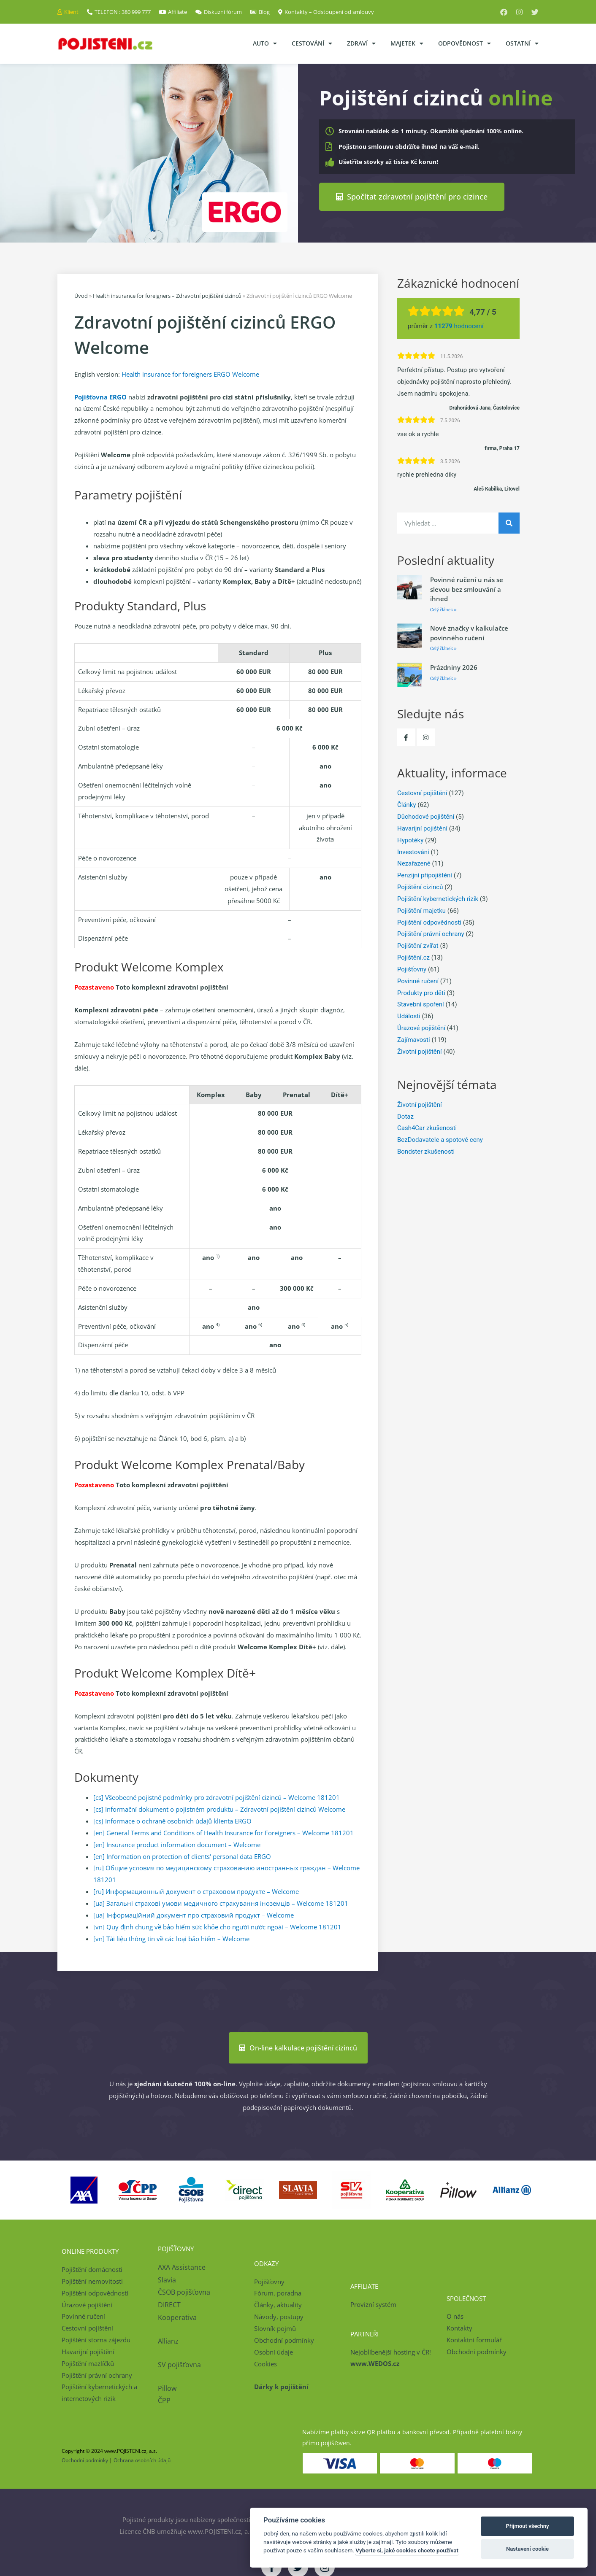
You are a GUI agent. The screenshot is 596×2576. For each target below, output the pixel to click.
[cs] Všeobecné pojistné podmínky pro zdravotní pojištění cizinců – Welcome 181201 (216, 1797)
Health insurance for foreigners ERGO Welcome (190, 374)
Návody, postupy (278, 2316)
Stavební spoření (420, 1004)
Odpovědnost (464, 43)
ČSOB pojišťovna (184, 2292)
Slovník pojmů (275, 2328)
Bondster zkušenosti (426, 1151)
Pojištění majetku (421, 910)
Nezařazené (414, 863)
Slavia (167, 2280)
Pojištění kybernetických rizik (437, 899)
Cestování (312, 43)
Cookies (265, 2364)
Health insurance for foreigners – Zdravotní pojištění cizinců (167, 295)
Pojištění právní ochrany (430, 934)
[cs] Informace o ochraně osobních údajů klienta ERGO (172, 1821)
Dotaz (405, 1116)
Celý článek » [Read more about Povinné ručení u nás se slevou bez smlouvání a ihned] (443, 609)
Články (406, 805)
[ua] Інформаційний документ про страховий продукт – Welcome (193, 1915)
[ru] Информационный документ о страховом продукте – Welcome (196, 1891)
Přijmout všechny (527, 2526)
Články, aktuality (278, 2305)
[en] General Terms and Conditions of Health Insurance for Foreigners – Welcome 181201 (223, 1833)
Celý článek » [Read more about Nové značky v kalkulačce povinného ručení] (443, 648)
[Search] (509, 523)
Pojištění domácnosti (92, 2269)
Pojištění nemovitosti (92, 2281)
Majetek (406, 43)
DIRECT (169, 2304)
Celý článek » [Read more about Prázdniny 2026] (443, 678)
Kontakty (459, 2328)
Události (408, 1016)
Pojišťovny (411, 969)
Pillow (167, 2388)
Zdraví (361, 43)
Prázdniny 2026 (453, 667)
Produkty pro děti (421, 993)
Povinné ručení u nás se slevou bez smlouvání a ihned (466, 589)
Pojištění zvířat (418, 945)
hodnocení (459, 326)
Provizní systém (373, 2304)
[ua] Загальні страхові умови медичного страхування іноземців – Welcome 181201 (220, 1903)
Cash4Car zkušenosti (427, 1128)
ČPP (164, 2400)
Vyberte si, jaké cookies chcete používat (406, 2550)
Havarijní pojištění (422, 828)
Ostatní (522, 43)
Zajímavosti (413, 1040)
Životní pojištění (419, 1051)
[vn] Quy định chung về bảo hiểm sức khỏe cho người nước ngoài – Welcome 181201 (217, 1927)
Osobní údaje (273, 2352)
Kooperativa (177, 2317)
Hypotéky (410, 840)
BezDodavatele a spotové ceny (440, 1140)
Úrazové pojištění (421, 1028)
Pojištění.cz (413, 957)
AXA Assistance (182, 2267)
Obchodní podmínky (284, 2340)
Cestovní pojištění (422, 793)
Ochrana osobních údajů (142, 2460)
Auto (265, 43)
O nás (455, 2316)
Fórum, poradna (277, 2293)
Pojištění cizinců (420, 887)
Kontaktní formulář (474, 2340)
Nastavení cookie (527, 2549)
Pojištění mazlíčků (88, 2363)
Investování (413, 852)
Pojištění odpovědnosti (429, 922)
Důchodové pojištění (425, 816)
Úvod (81, 295)
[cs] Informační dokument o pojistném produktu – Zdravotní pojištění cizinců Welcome (219, 1809)
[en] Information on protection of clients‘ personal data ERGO (182, 1856)
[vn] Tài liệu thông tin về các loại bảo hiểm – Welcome (171, 1938)
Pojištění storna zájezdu (96, 2340)
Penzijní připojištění (424, 875)
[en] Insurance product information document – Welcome (176, 1844)
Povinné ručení (418, 981)
